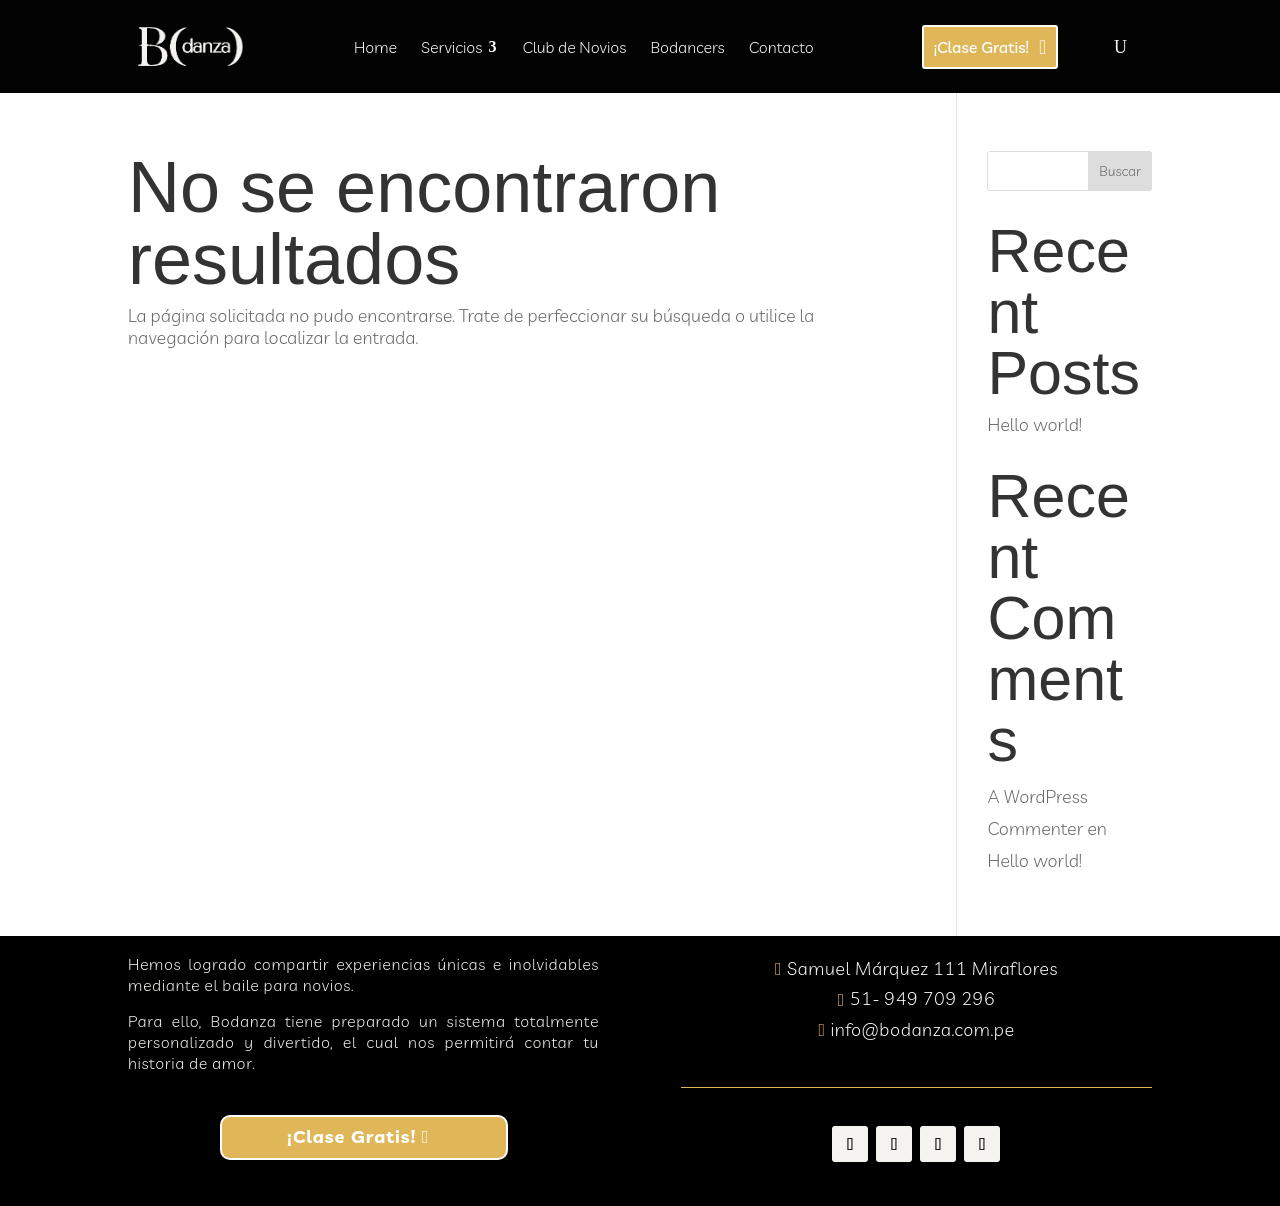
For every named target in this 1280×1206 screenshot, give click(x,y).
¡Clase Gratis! (351, 1136)
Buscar (1120, 171)
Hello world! (1034, 424)
